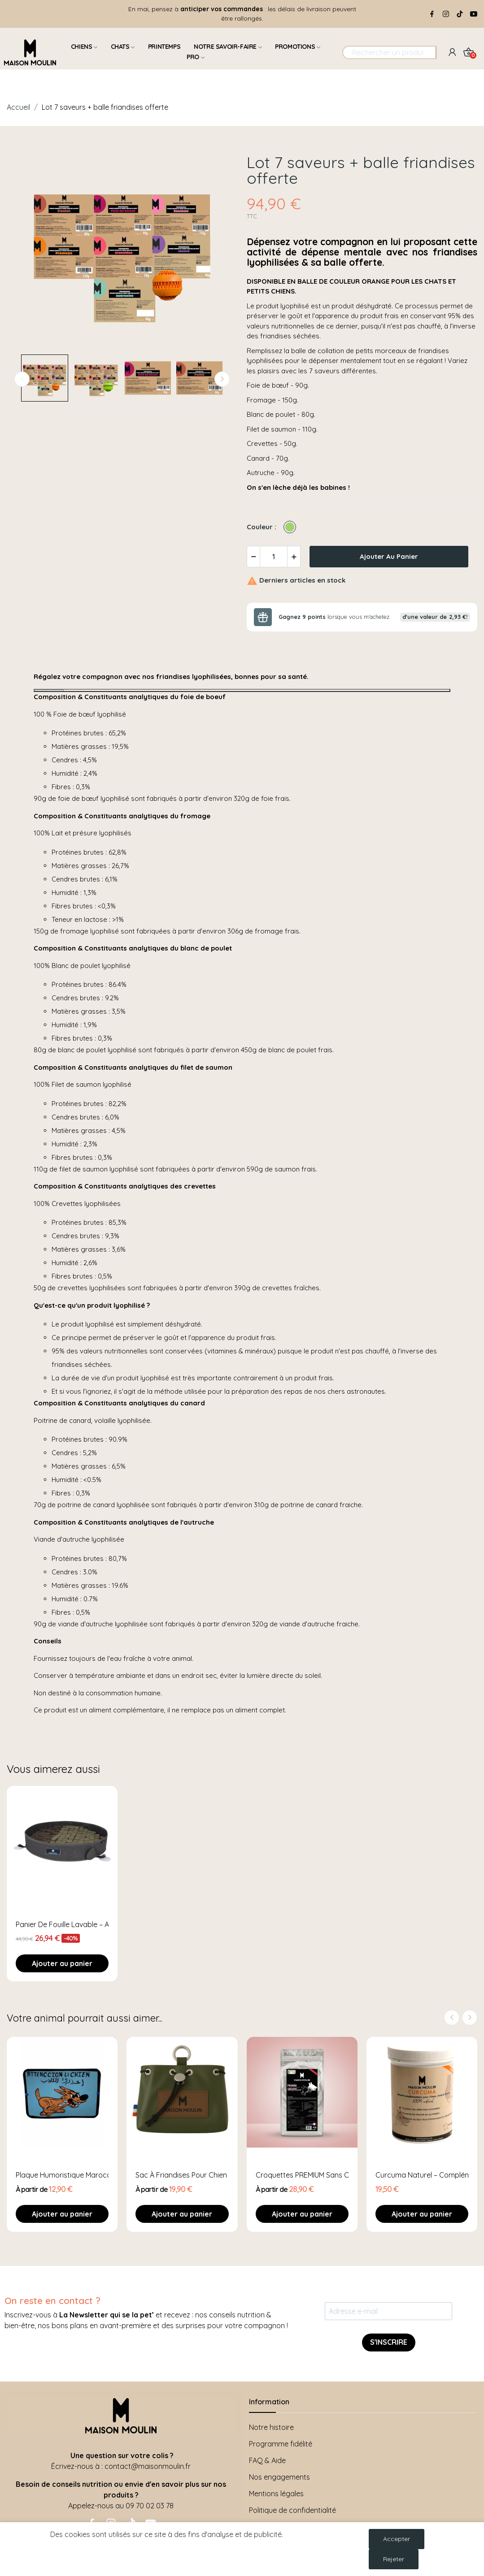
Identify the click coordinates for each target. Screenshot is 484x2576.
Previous (22, 379)
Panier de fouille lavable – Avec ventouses (62, 1924)
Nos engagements (279, 2476)
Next (222, 379)
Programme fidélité (280, 2443)
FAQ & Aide (267, 2460)
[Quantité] (273, 556)
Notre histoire (271, 2427)
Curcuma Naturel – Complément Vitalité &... (421, 2174)
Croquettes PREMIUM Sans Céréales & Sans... (302, 2174)
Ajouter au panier (389, 556)
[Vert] (292, 527)
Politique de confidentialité (292, 2510)
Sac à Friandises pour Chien (181, 2174)
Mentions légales (276, 2493)
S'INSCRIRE (388, 2342)
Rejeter (393, 2559)
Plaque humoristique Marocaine (62, 2174)
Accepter (396, 2539)
